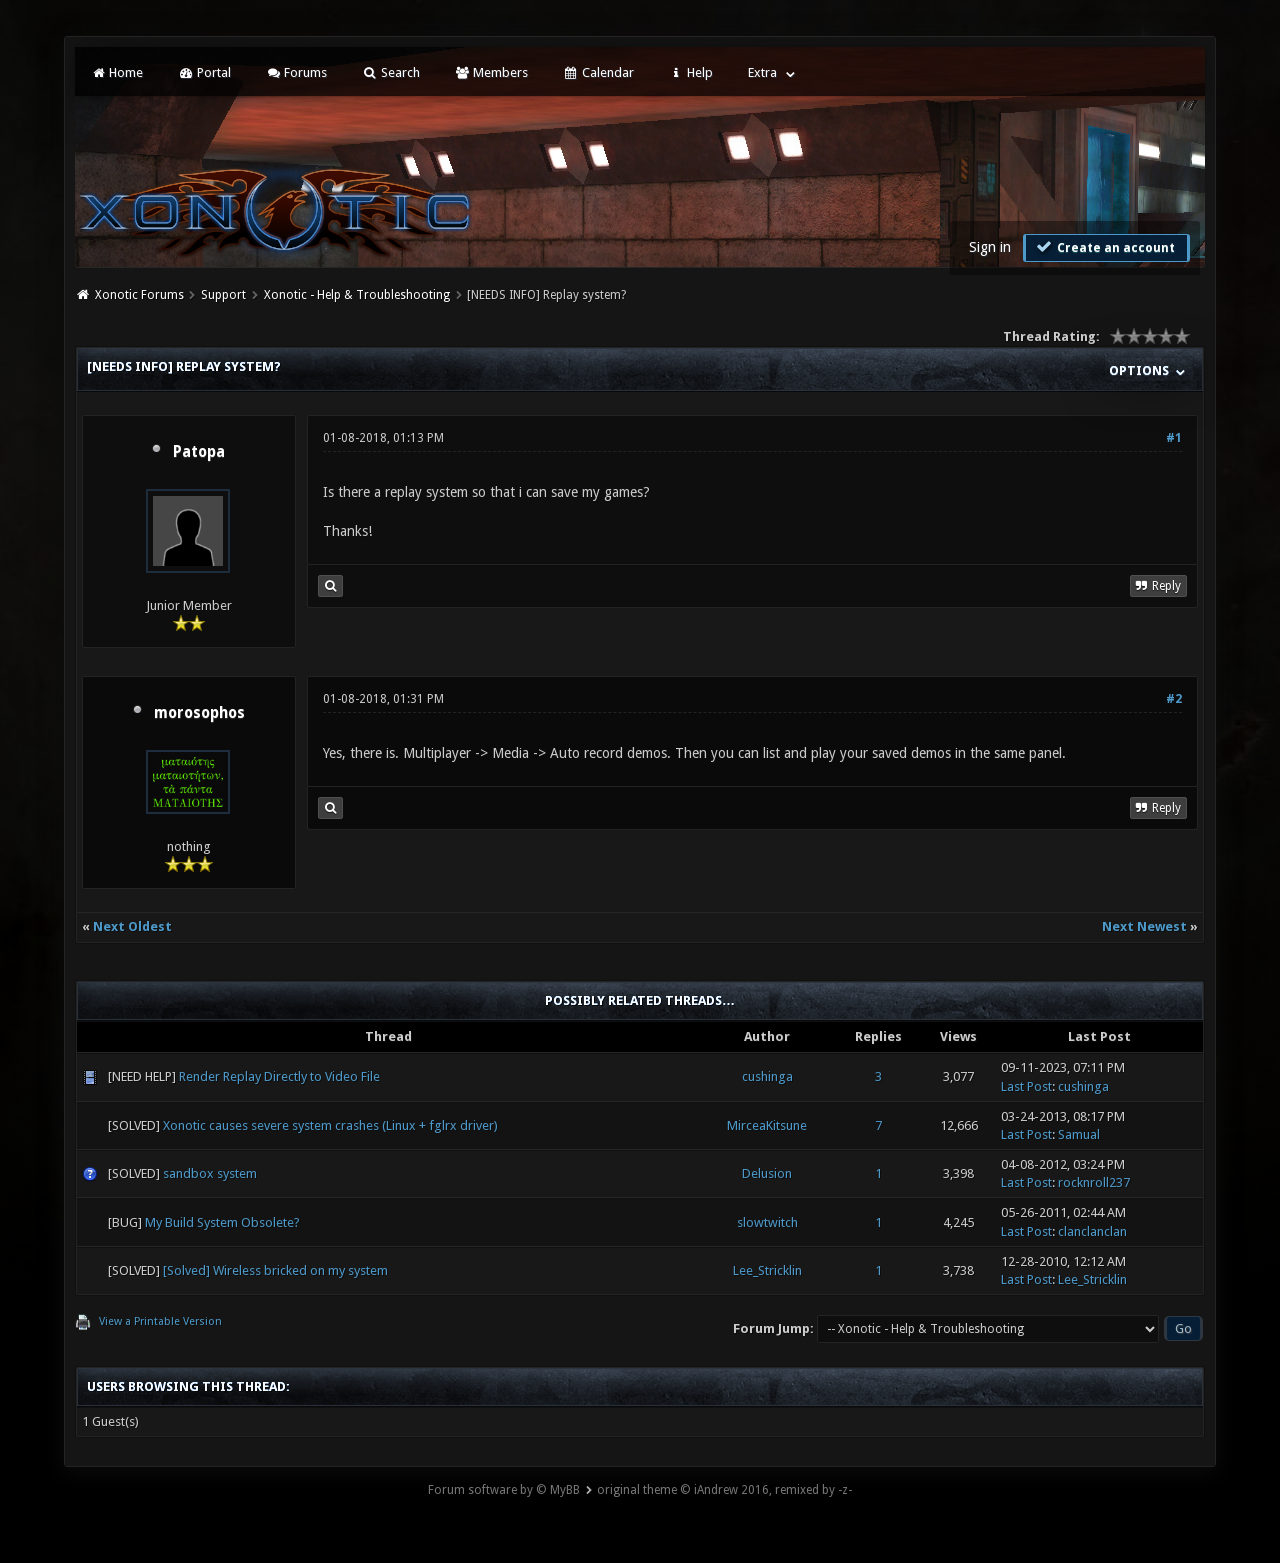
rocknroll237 (1094, 1182)
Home (117, 72)
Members (491, 72)
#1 (1174, 438)
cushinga (767, 1076)
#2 (1174, 699)
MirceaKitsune (767, 1125)
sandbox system (210, 1173)
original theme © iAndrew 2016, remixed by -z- (724, 1490)
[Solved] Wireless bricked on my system (275, 1270)
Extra (762, 72)
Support (223, 295)
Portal (204, 72)
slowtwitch (767, 1222)
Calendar (598, 72)
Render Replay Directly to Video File (279, 1076)
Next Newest (1144, 926)
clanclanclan (1092, 1231)
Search (390, 72)
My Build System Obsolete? (222, 1222)
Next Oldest (132, 926)
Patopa (199, 452)
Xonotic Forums (139, 295)
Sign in (990, 247)
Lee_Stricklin (767, 1270)
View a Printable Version (160, 1321)
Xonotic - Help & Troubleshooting (357, 295)
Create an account (1104, 247)
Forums (296, 72)
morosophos (199, 713)
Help (691, 72)
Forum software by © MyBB (504, 1490)
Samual (1079, 1134)
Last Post (1026, 1086)
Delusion (767, 1173)
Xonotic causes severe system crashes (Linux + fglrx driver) (330, 1125)
